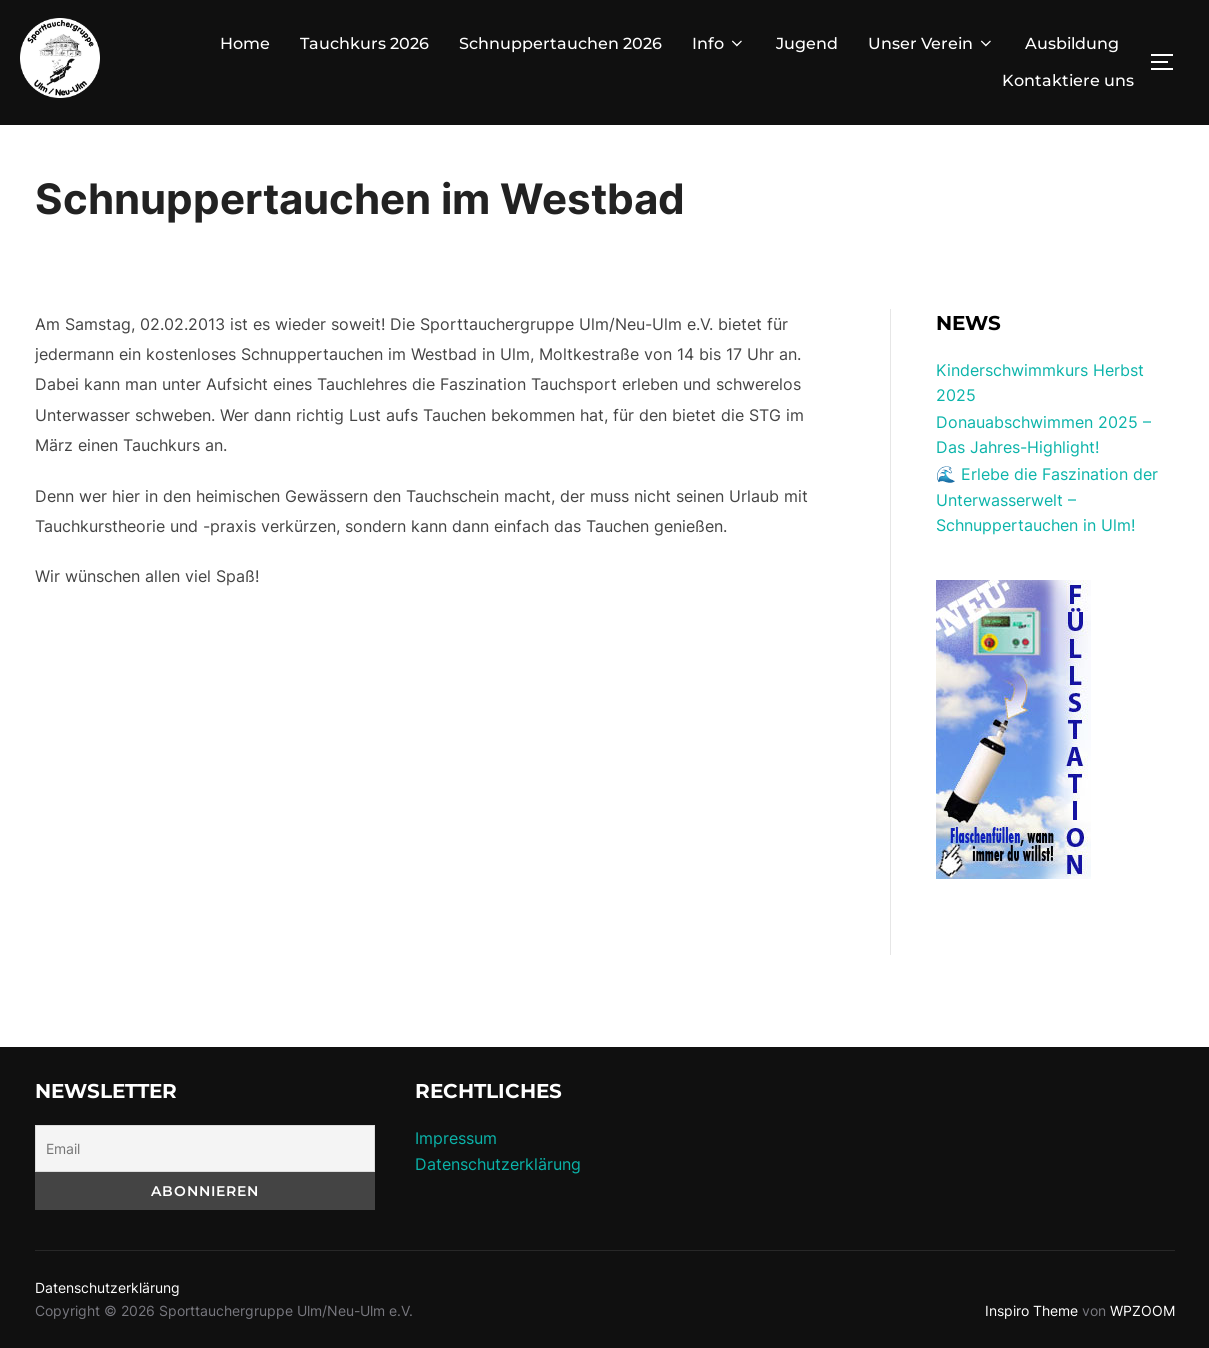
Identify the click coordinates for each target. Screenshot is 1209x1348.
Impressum (456, 1138)
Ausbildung (1072, 43)
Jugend (807, 43)
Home (245, 43)
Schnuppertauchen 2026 (560, 43)
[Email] (205, 1148)
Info (719, 43)
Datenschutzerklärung (498, 1164)
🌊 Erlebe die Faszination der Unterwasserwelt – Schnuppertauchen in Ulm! (1047, 499)
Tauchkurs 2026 (364, 43)
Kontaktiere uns (1068, 80)
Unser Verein (931, 43)
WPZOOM (1142, 1310)
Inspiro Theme (1031, 1310)
